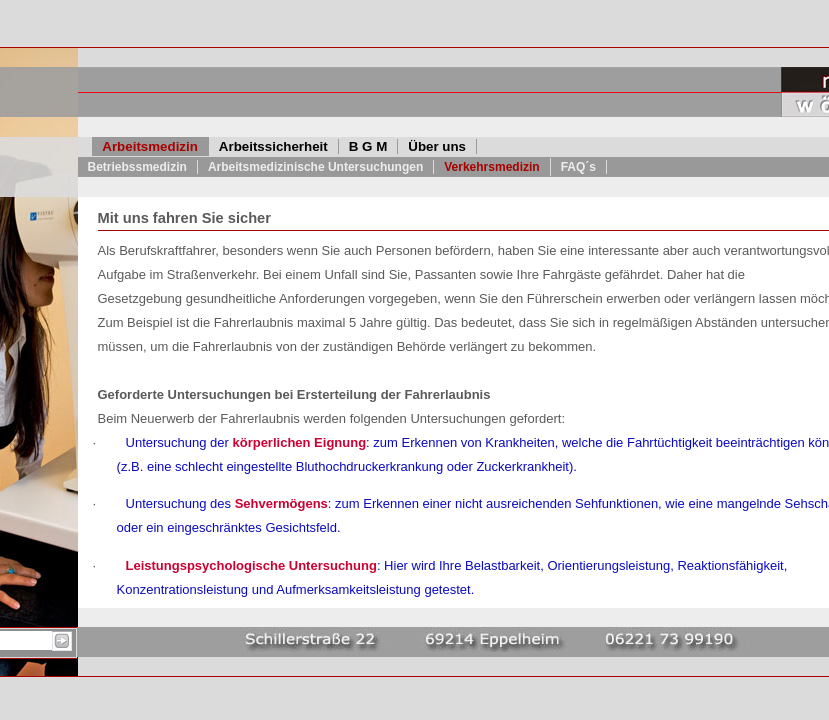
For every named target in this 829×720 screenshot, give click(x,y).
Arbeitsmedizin (150, 146)
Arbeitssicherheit (273, 146)
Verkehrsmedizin (491, 167)
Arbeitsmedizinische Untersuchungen (315, 167)
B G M (368, 146)
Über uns (437, 146)
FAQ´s (578, 167)
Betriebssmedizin (137, 167)
